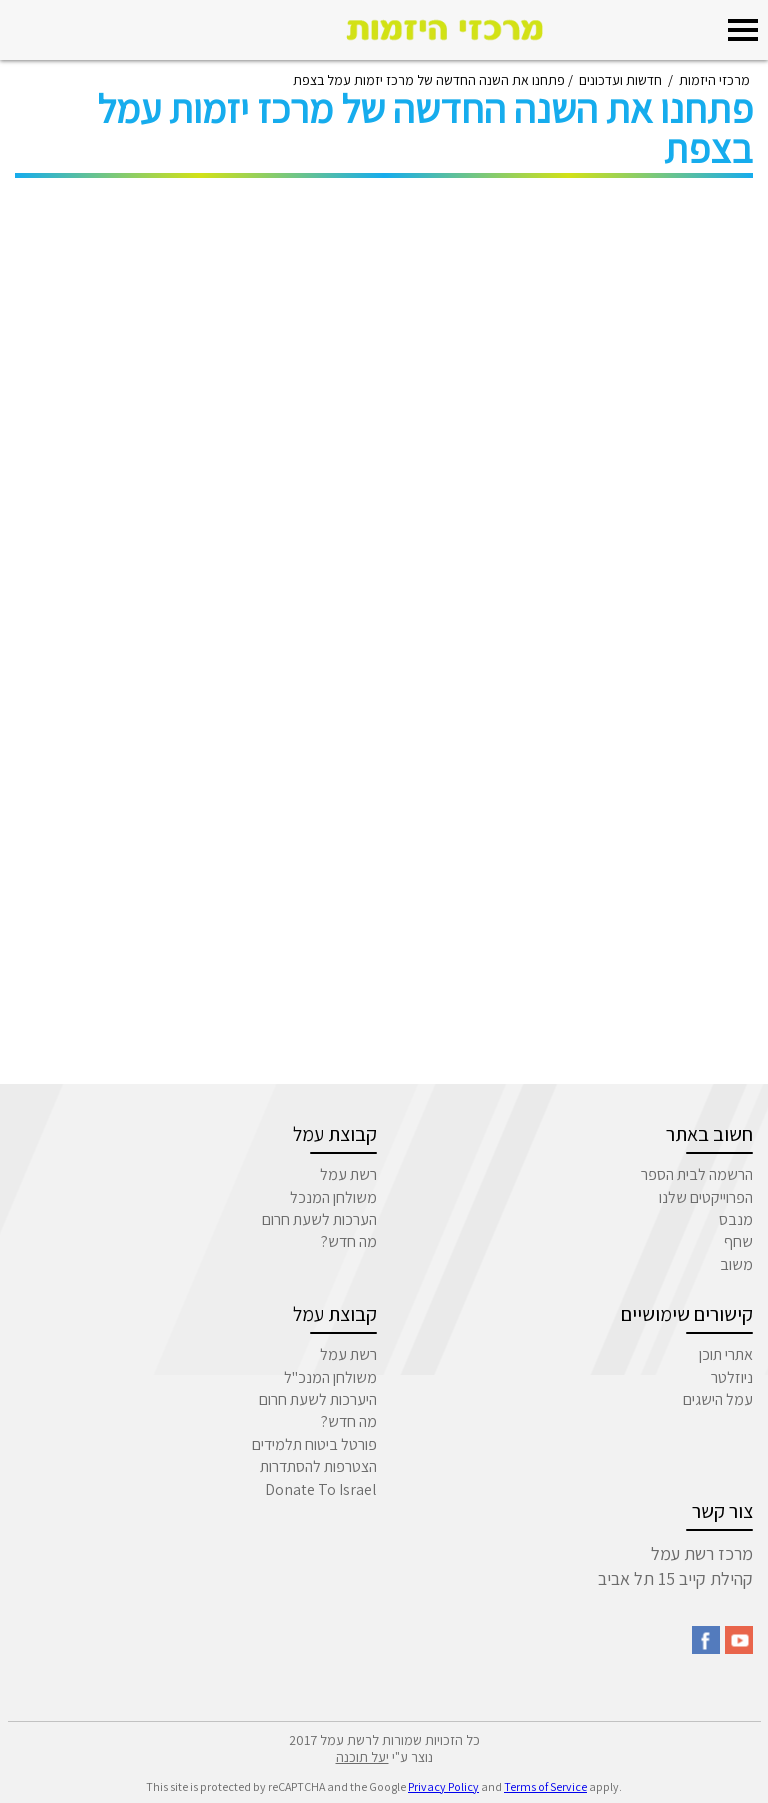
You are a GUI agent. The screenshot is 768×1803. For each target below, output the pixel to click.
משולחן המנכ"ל (330, 1377)
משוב (736, 1264)
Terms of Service (545, 1786)
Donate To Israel (321, 1489)
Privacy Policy (443, 1786)
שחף (738, 1241)
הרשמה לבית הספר (697, 1174)
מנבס (736, 1219)
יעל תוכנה (362, 1757)
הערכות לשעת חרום (319, 1219)
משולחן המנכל (333, 1197)
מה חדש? (349, 1241)
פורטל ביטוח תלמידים (314, 1444)
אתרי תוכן (726, 1354)
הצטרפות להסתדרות (318, 1466)
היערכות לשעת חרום (318, 1399)
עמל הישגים (718, 1399)
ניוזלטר (732, 1377)
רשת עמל (348, 1174)
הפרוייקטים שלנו (706, 1197)
